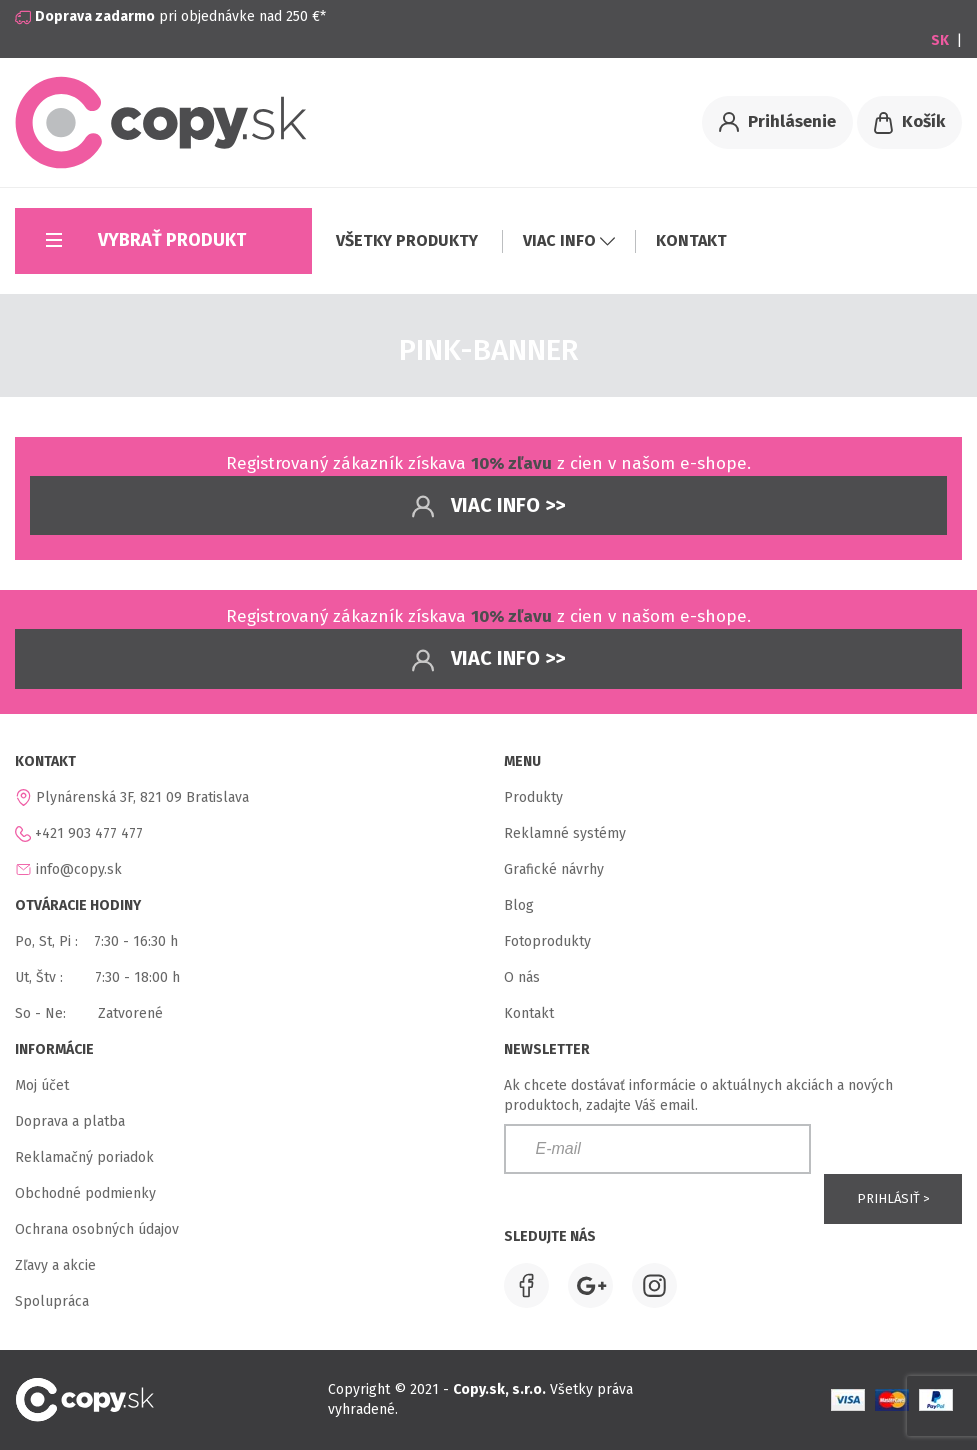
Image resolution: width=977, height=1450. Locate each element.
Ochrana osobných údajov (97, 1229)
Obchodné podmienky (85, 1193)
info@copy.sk (79, 869)
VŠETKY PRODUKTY (409, 240)
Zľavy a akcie (55, 1265)
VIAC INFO (569, 240)
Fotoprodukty (547, 941)
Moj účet (42, 1085)
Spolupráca (52, 1301)
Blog (519, 905)
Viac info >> (488, 506)
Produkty (533, 797)
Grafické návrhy (554, 869)
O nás (522, 977)
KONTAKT (691, 240)
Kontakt (529, 1013)
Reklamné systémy (565, 833)
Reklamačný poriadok (84, 1157)
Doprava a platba (70, 1121)
